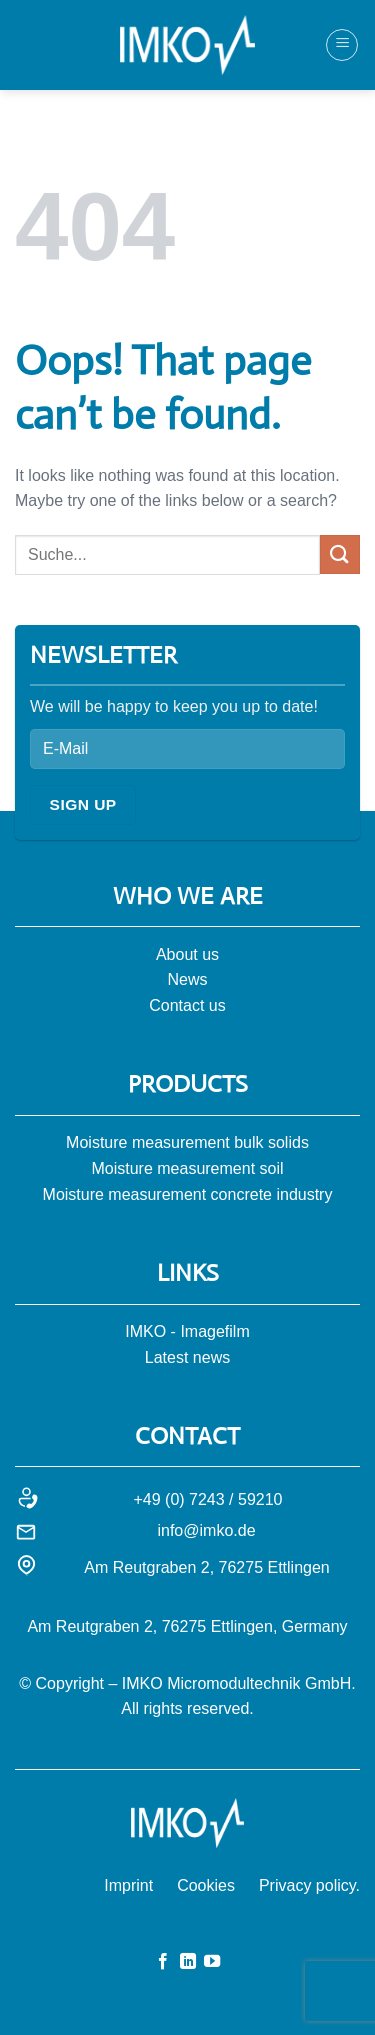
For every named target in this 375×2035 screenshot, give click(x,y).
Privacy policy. (309, 1885)
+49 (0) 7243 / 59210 (207, 1499)
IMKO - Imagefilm (187, 1331)
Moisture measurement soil (187, 1168)
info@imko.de (206, 1530)
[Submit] (340, 554)
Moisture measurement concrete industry (188, 1194)
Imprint (128, 1885)
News (187, 979)
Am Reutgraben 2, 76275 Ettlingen (207, 1567)
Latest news (187, 1357)
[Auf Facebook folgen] (163, 1962)
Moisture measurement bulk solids (187, 1142)
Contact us (187, 1005)
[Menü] (342, 45)
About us (187, 954)
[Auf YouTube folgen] (212, 1962)
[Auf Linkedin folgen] (187, 1962)
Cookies (206, 1885)
